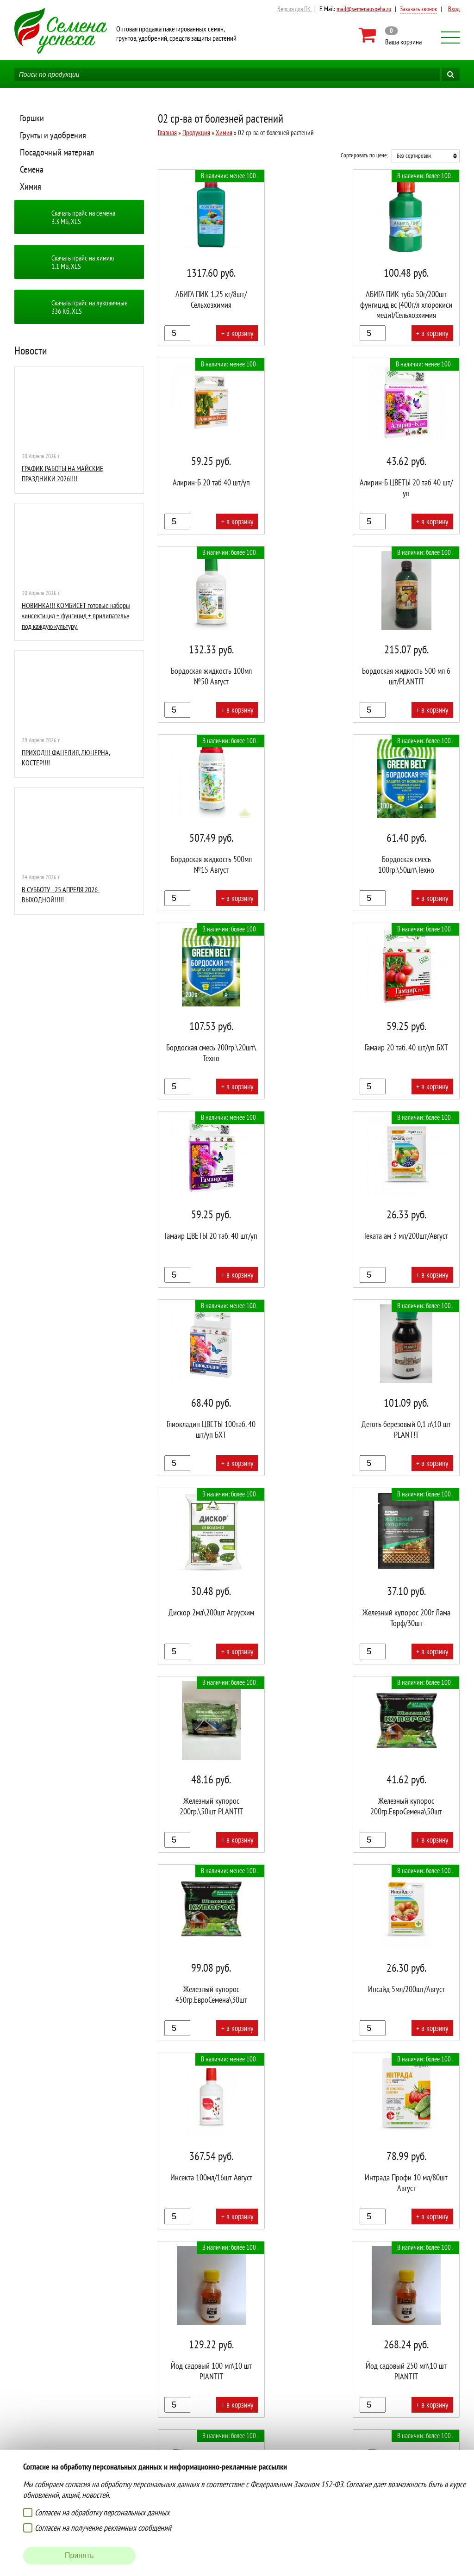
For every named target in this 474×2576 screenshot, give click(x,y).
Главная (167, 132)
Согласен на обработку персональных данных (102, 2512)
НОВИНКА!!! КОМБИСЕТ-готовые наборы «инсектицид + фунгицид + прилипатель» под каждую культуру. (76, 616)
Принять (79, 2555)
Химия (30, 186)
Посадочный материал (57, 152)
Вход (454, 9)
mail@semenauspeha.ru (364, 9)
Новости (30, 350)
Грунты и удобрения (53, 135)
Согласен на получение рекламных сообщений (103, 2527)
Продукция (196, 132)
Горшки (32, 118)
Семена (32, 169)
